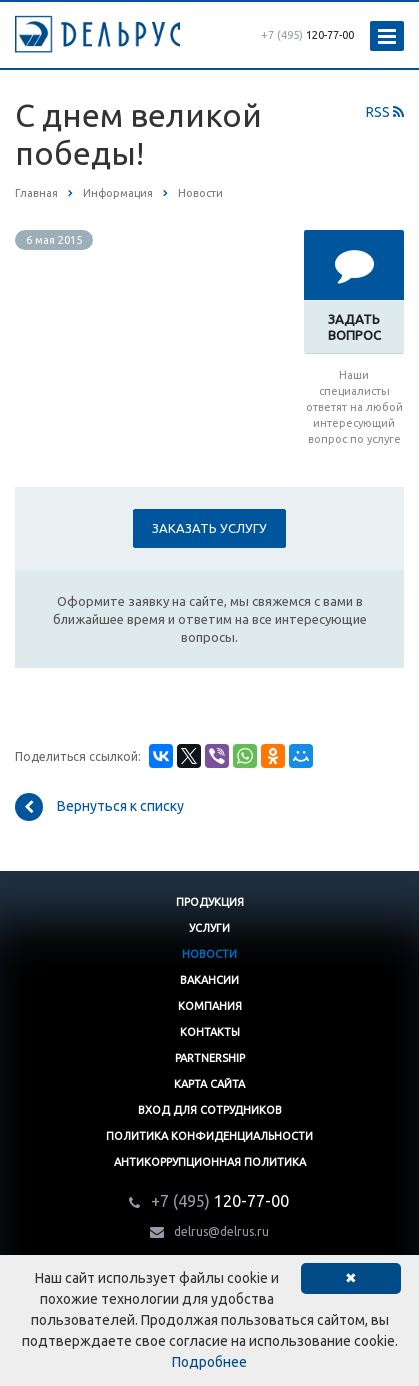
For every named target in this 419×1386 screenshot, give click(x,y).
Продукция (210, 902)
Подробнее (209, 1362)
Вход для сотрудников (210, 1110)
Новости (209, 954)
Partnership (210, 1058)
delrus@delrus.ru (221, 1231)
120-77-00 (307, 35)
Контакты (210, 1032)
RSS (385, 112)
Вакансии (209, 980)
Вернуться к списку (99, 807)
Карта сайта (209, 1084)
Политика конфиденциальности (209, 1136)
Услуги (209, 928)
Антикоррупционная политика (210, 1162)
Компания (210, 1006)
